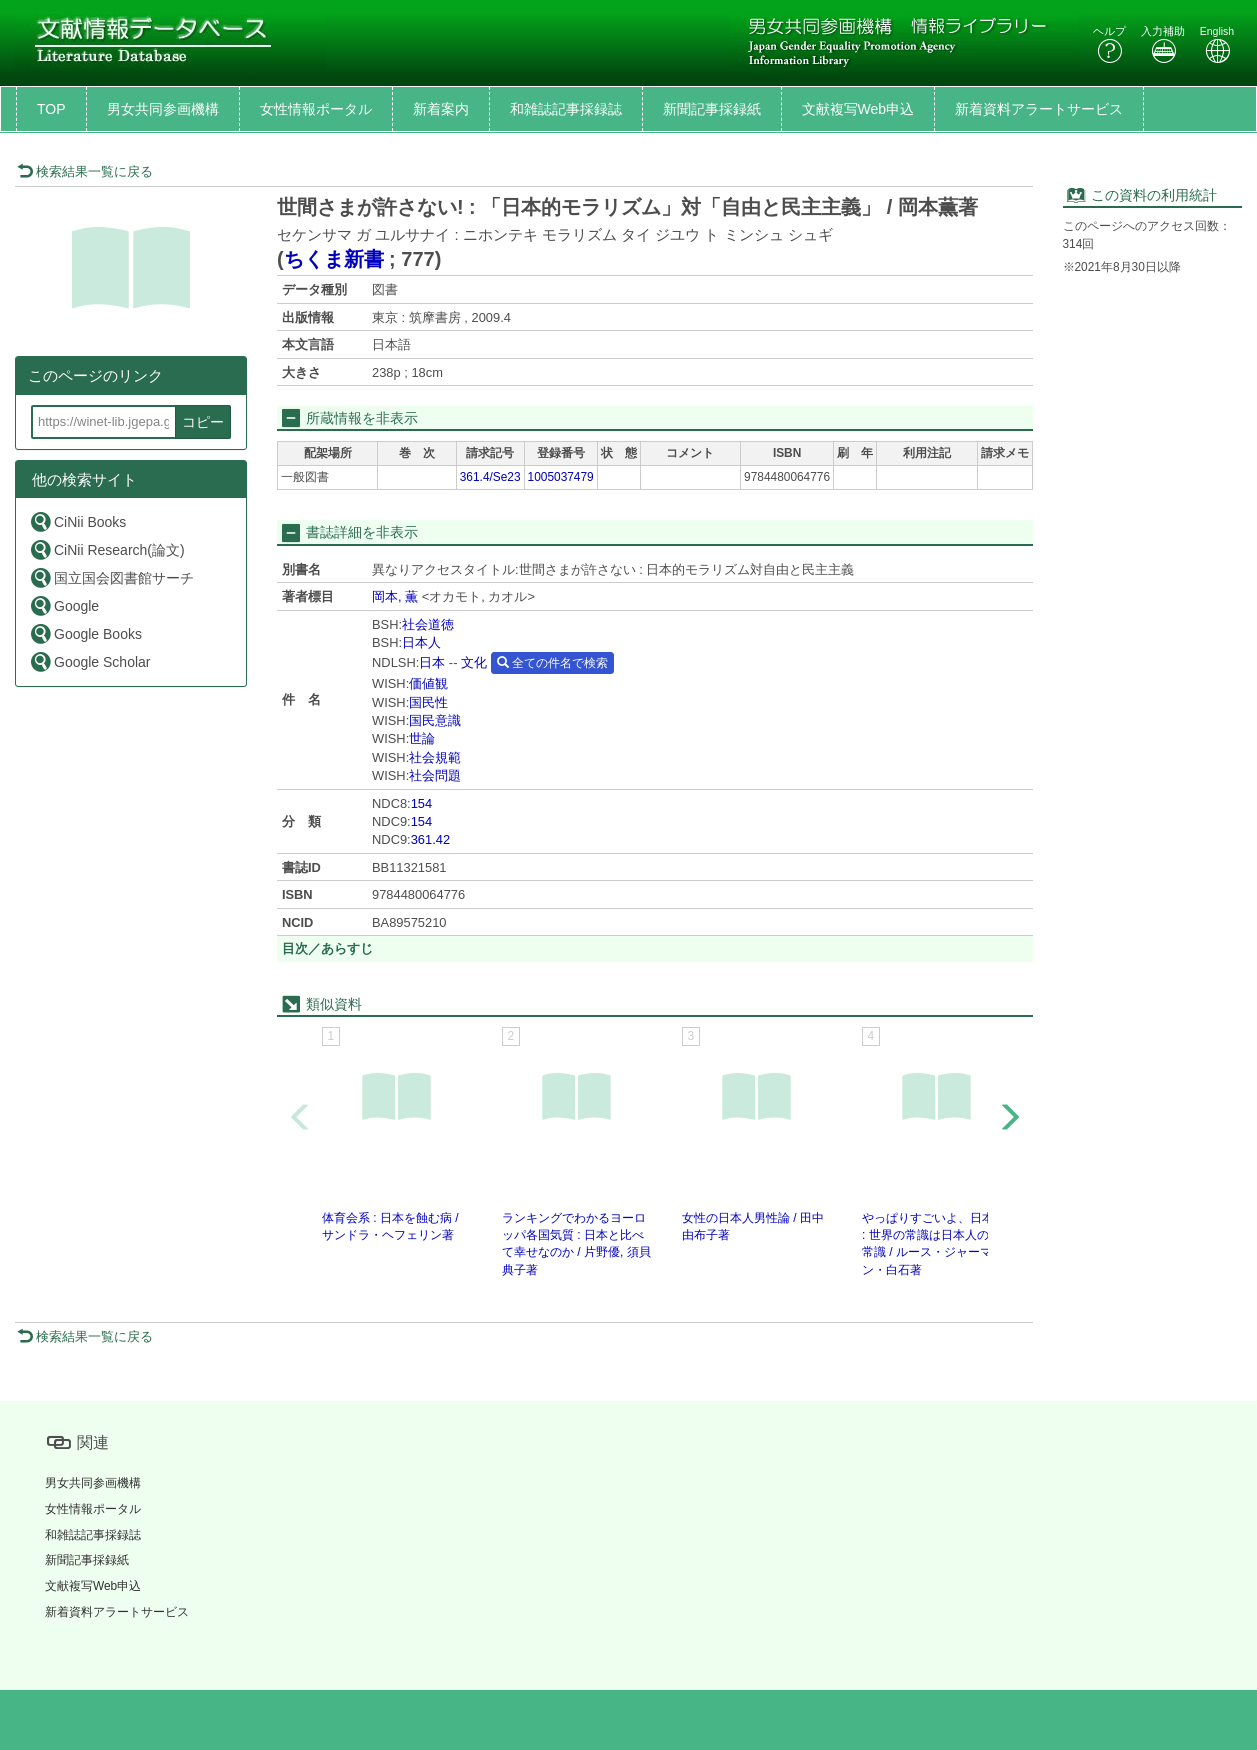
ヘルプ (1109, 44)
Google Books (85, 633)
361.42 (430, 839)
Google (64, 605)
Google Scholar (90, 661)
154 (421, 803)
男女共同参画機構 (163, 109)
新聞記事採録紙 (712, 109)
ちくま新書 (334, 259)
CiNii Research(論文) (107, 549)
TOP (51, 109)
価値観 (428, 683)
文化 (474, 662)
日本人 (421, 642)
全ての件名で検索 (552, 663)
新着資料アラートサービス (1039, 109)
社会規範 (435, 757)
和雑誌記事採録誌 (566, 109)
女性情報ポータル (316, 109)
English (1217, 44)
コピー (203, 422)
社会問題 (435, 775)
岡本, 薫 (395, 596)
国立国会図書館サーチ (111, 577)
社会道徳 (428, 624)
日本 (432, 662)
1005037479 (561, 477)
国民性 (428, 702)
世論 (422, 738)
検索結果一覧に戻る (85, 171)
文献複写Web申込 (858, 109)
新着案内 (441, 109)
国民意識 (435, 720)
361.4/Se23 (490, 477)
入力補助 (1163, 44)
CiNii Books (77, 521)
